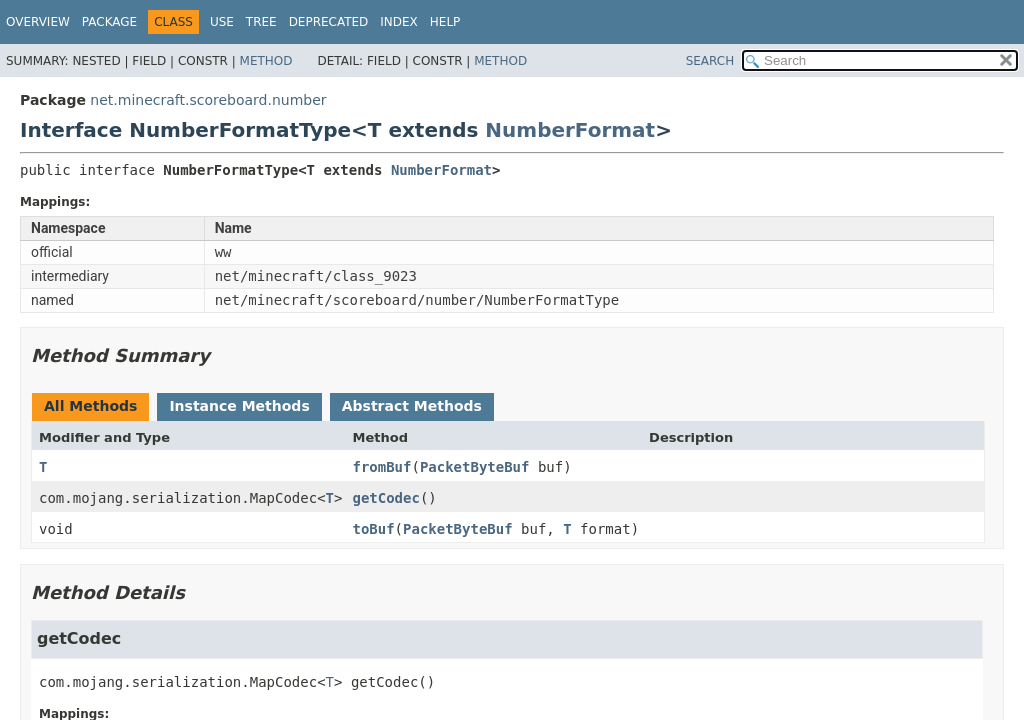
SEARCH (710, 61)
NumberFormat (570, 130)
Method (266, 61)
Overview (38, 22)
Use (222, 22)
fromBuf (381, 467)
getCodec (385, 498)
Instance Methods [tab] (239, 406)
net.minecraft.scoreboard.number (208, 100)
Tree (261, 22)
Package (109, 22)
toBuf (373, 529)
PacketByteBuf (475, 467)
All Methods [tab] (90, 406)
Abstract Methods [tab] (412, 406)
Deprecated (329, 22)
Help (445, 22)
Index (399, 22)
